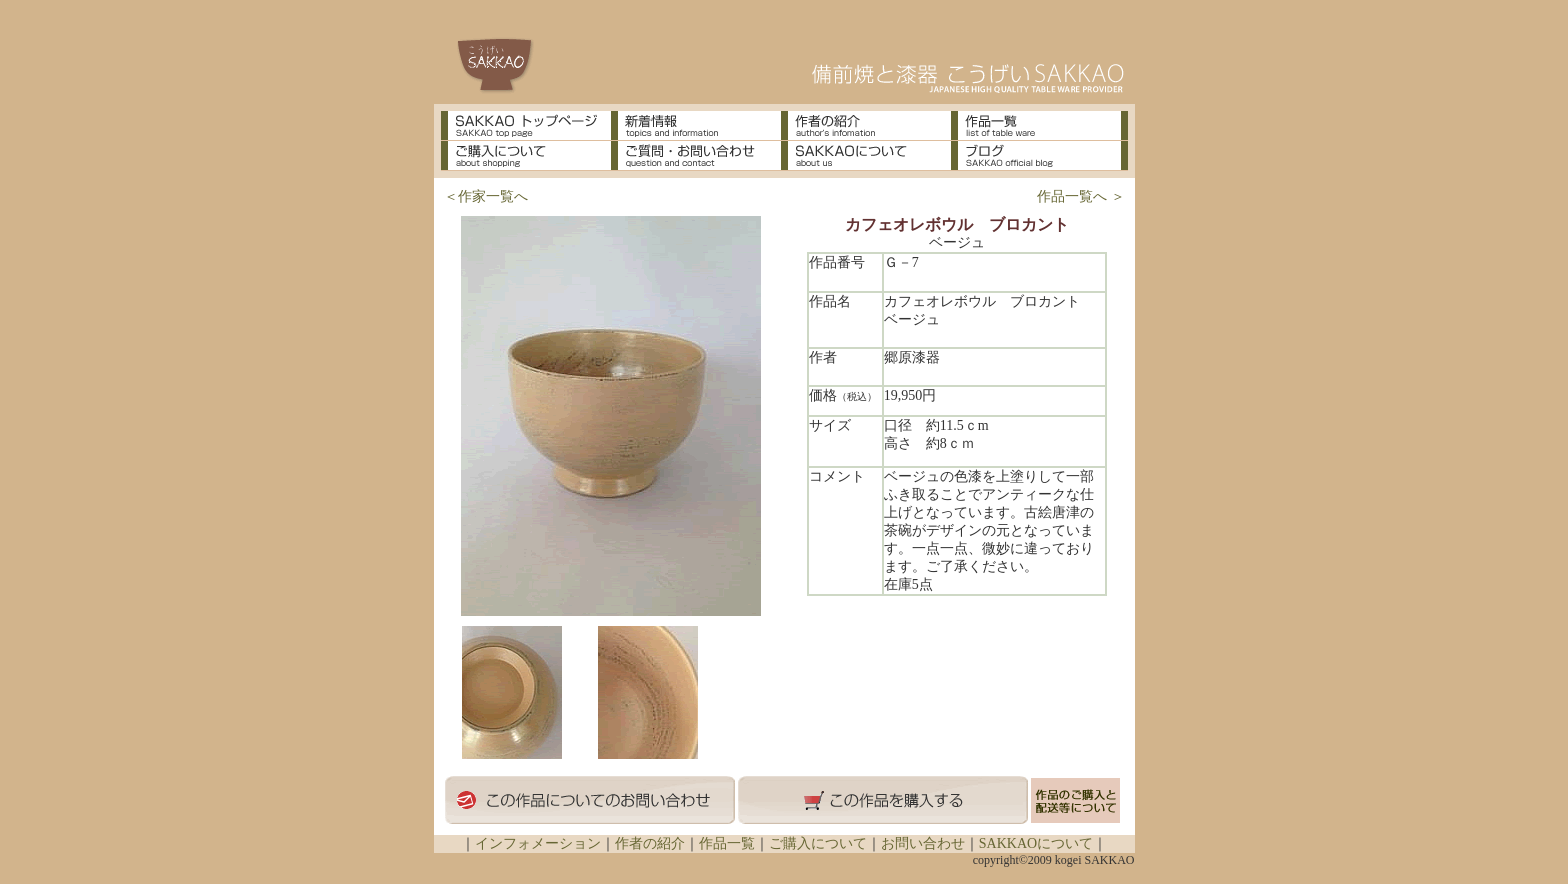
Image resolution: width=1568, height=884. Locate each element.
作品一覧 (727, 843)
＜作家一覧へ (486, 196)
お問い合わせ (923, 843)
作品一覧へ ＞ (1081, 196)
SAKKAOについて (1036, 843)
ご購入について (818, 843)
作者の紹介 (650, 843)
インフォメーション (538, 843)
